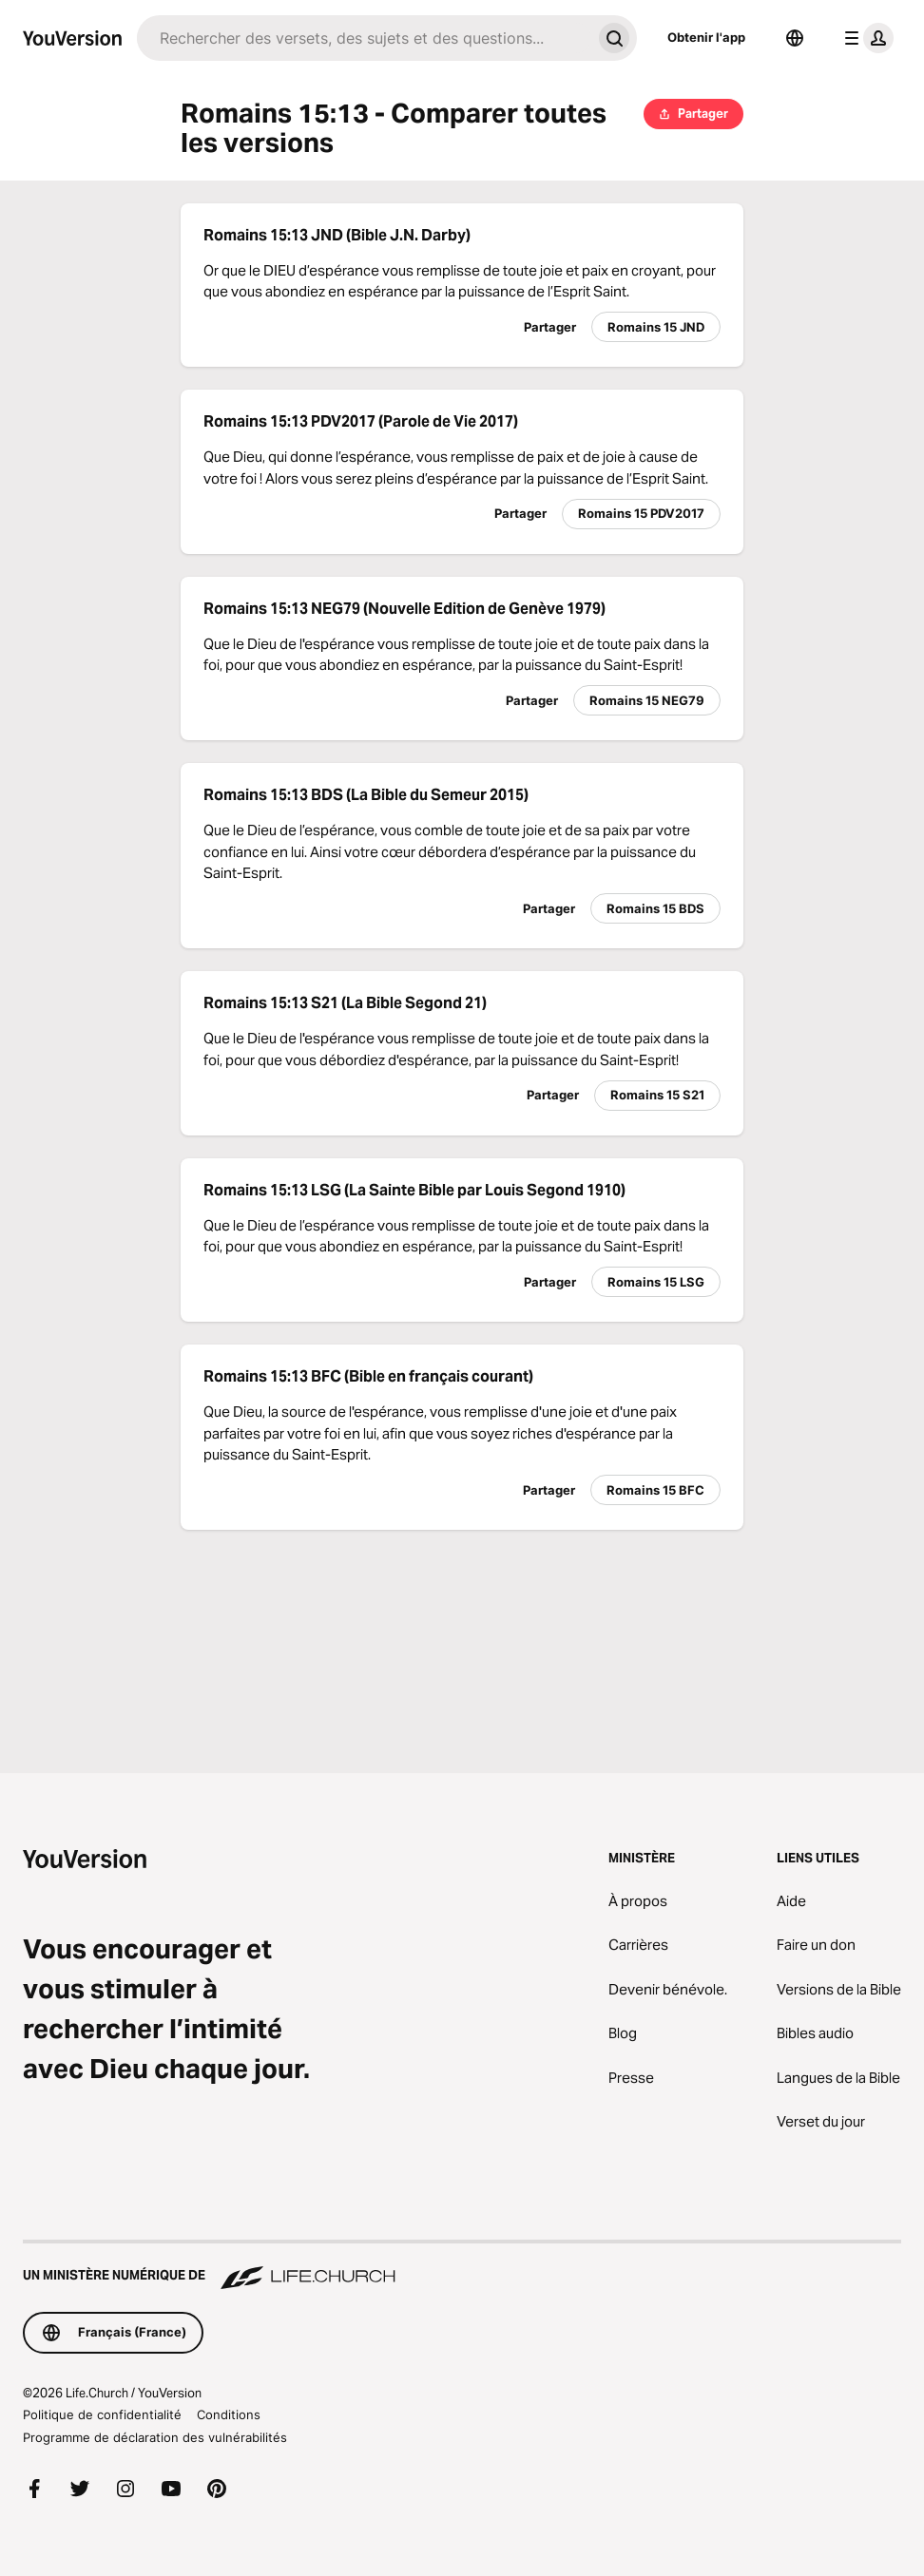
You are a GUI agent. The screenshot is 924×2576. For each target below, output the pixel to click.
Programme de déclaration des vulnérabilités (155, 2437)
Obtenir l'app (706, 37)
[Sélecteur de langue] (795, 38)
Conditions (228, 2414)
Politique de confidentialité (102, 2414)
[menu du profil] (865, 38)
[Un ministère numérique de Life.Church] (462, 2266)
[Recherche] (364, 38)
